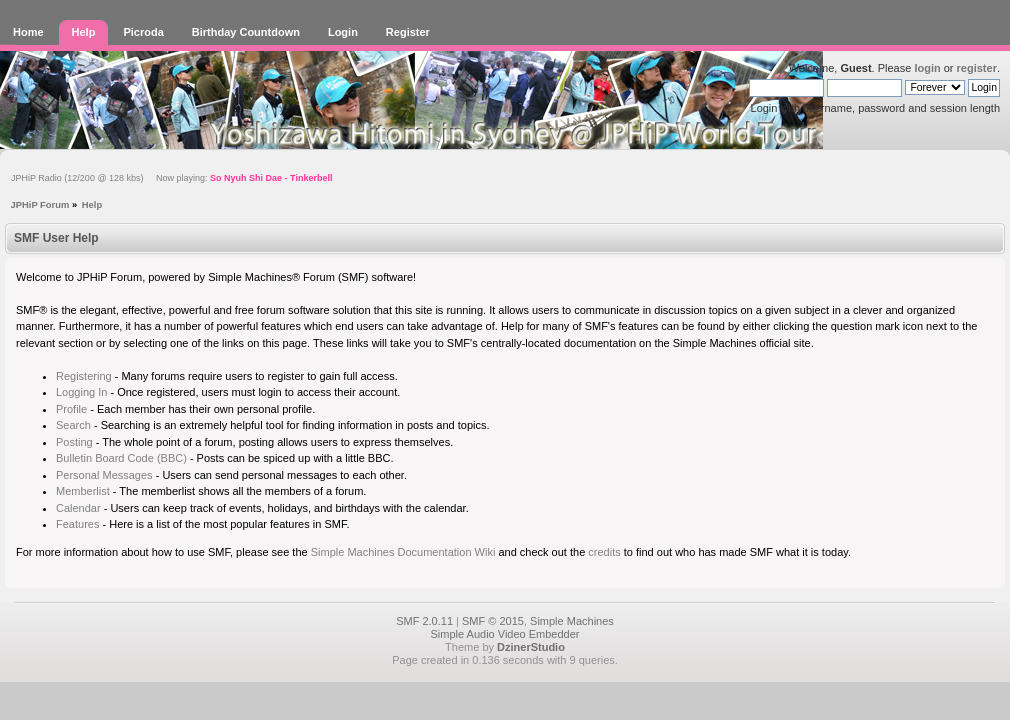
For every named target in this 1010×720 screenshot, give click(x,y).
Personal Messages (104, 475)
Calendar (78, 508)
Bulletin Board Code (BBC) (121, 458)
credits (604, 552)
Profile (71, 409)
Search (73, 425)
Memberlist (83, 491)
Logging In (81, 392)
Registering (84, 376)
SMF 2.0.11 (424, 621)
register (977, 68)
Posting (74, 442)
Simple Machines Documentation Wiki (403, 552)
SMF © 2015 (493, 621)
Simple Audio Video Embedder (504, 634)
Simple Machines (572, 621)
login (927, 68)
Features (77, 524)
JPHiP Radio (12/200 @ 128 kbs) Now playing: (171, 178)
